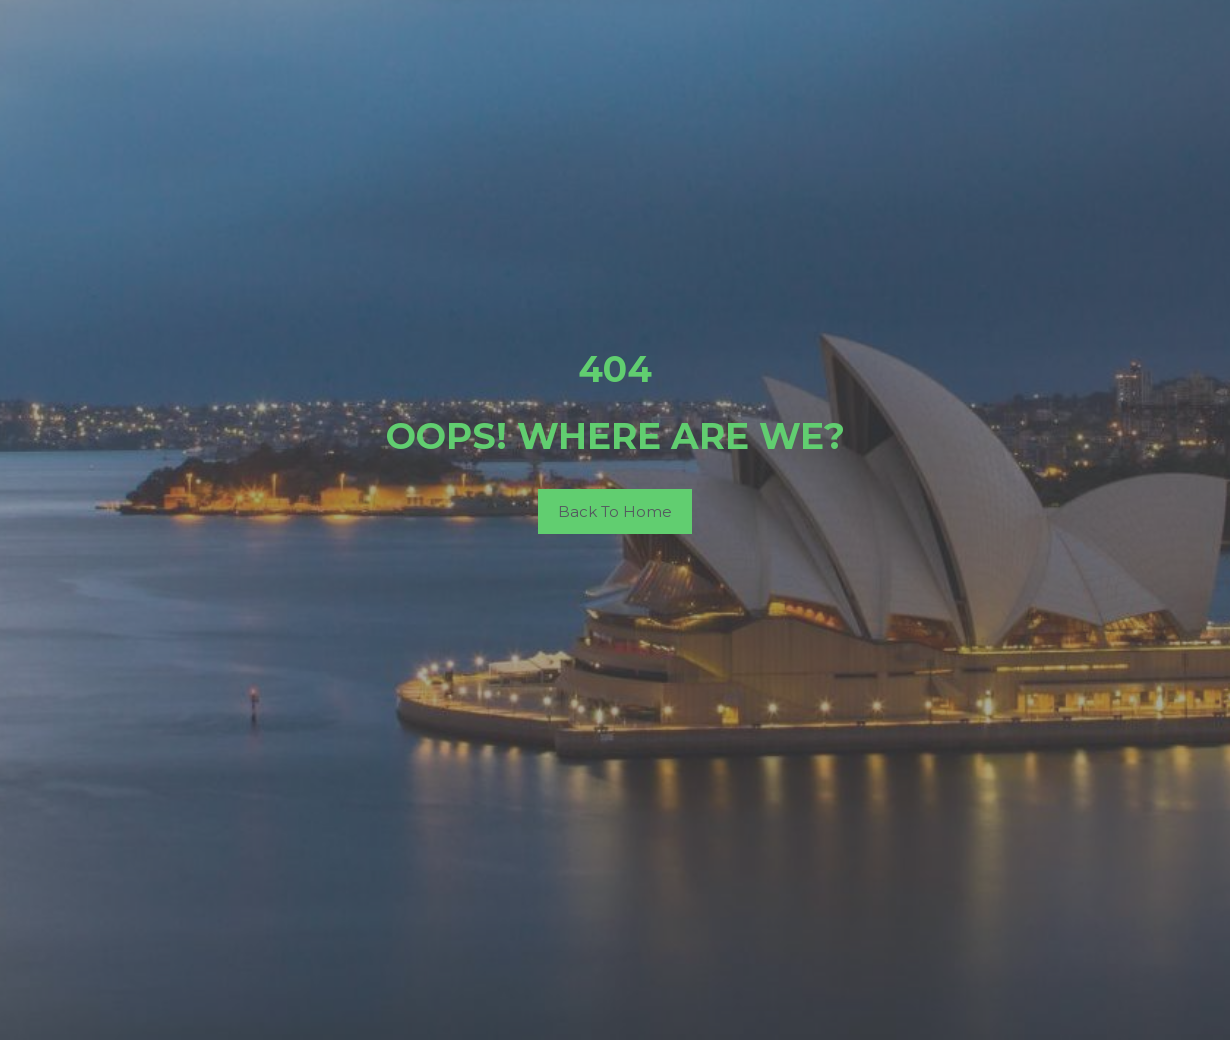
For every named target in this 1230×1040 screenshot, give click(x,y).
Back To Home (615, 511)
